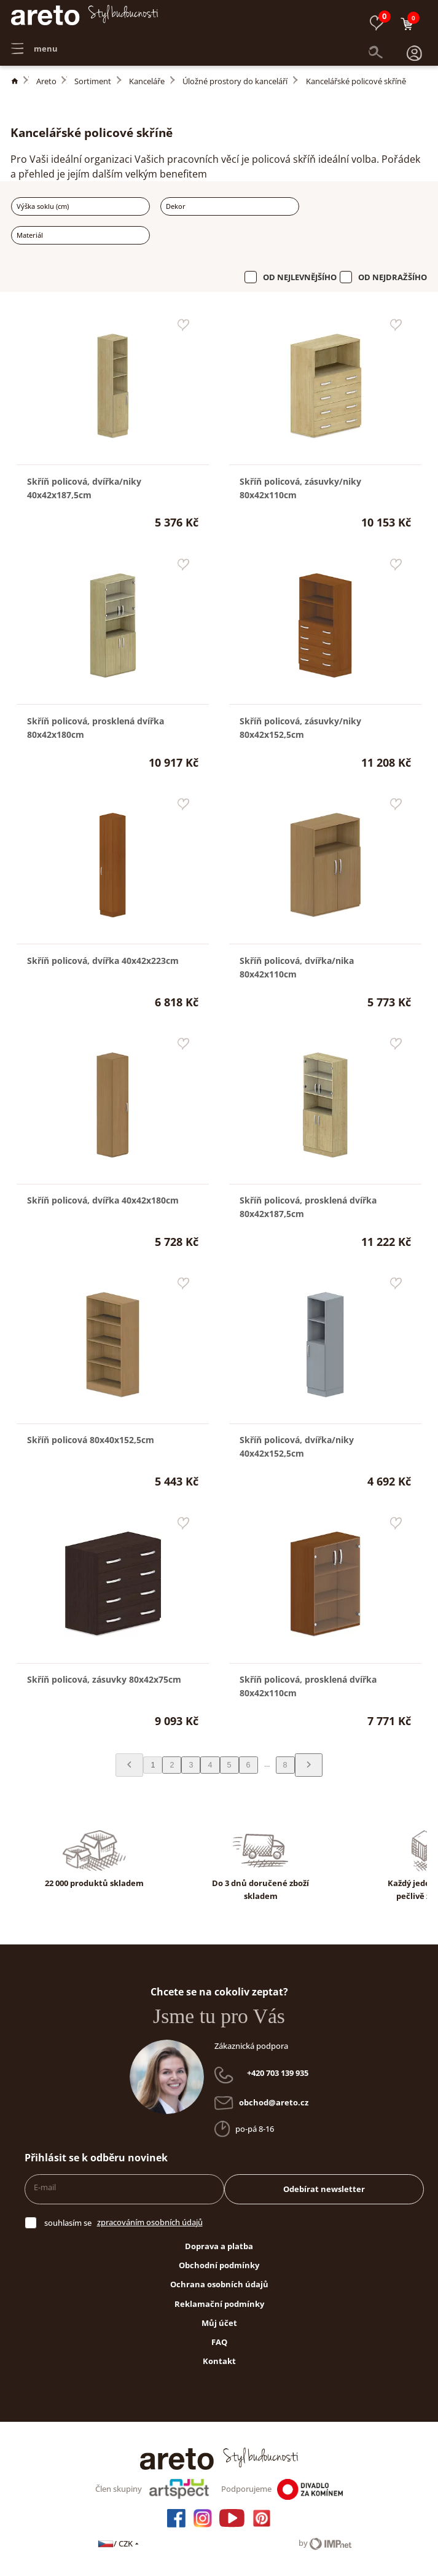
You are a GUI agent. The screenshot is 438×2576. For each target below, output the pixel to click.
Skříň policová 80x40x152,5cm (90, 1440)
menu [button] (34, 43)
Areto (46, 81)
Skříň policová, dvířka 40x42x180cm (103, 1200)
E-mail (45, 2187)
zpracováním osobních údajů (150, 2222)
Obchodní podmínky (219, 2265)
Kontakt (219, 2361)
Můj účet (219, 2322)
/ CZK (119, 2543)
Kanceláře (147, 81)
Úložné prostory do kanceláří (234, 81)
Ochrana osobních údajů (219, 2284)
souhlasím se (68, 2222)
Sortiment (92, 81)
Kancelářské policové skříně (356, 81)
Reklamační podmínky (219, 2303)
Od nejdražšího (392, 277)
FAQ (219, 2341)
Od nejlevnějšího (300, 277)
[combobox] (80, 206)
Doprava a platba (219, 2246)
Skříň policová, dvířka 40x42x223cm (103, 960)
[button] (414, 43)
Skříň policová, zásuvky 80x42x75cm (104, 1679)
